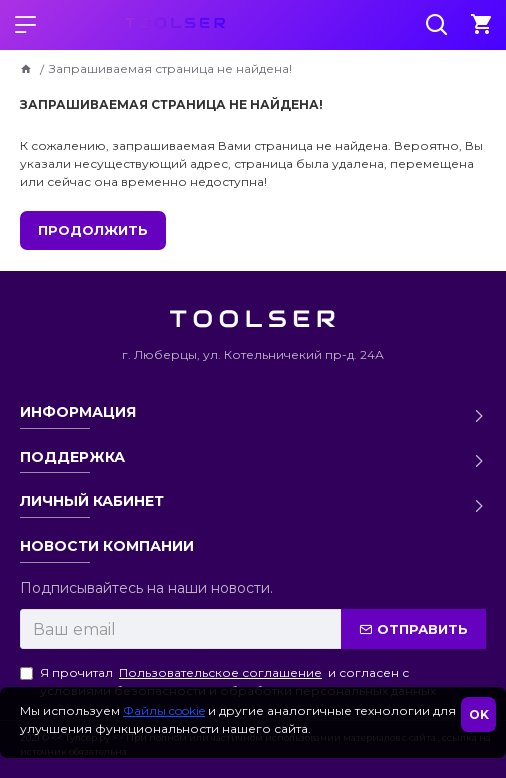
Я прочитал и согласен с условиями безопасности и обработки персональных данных (228, 681)
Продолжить (93, 230)
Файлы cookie (164, 710)
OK (479, 714)
